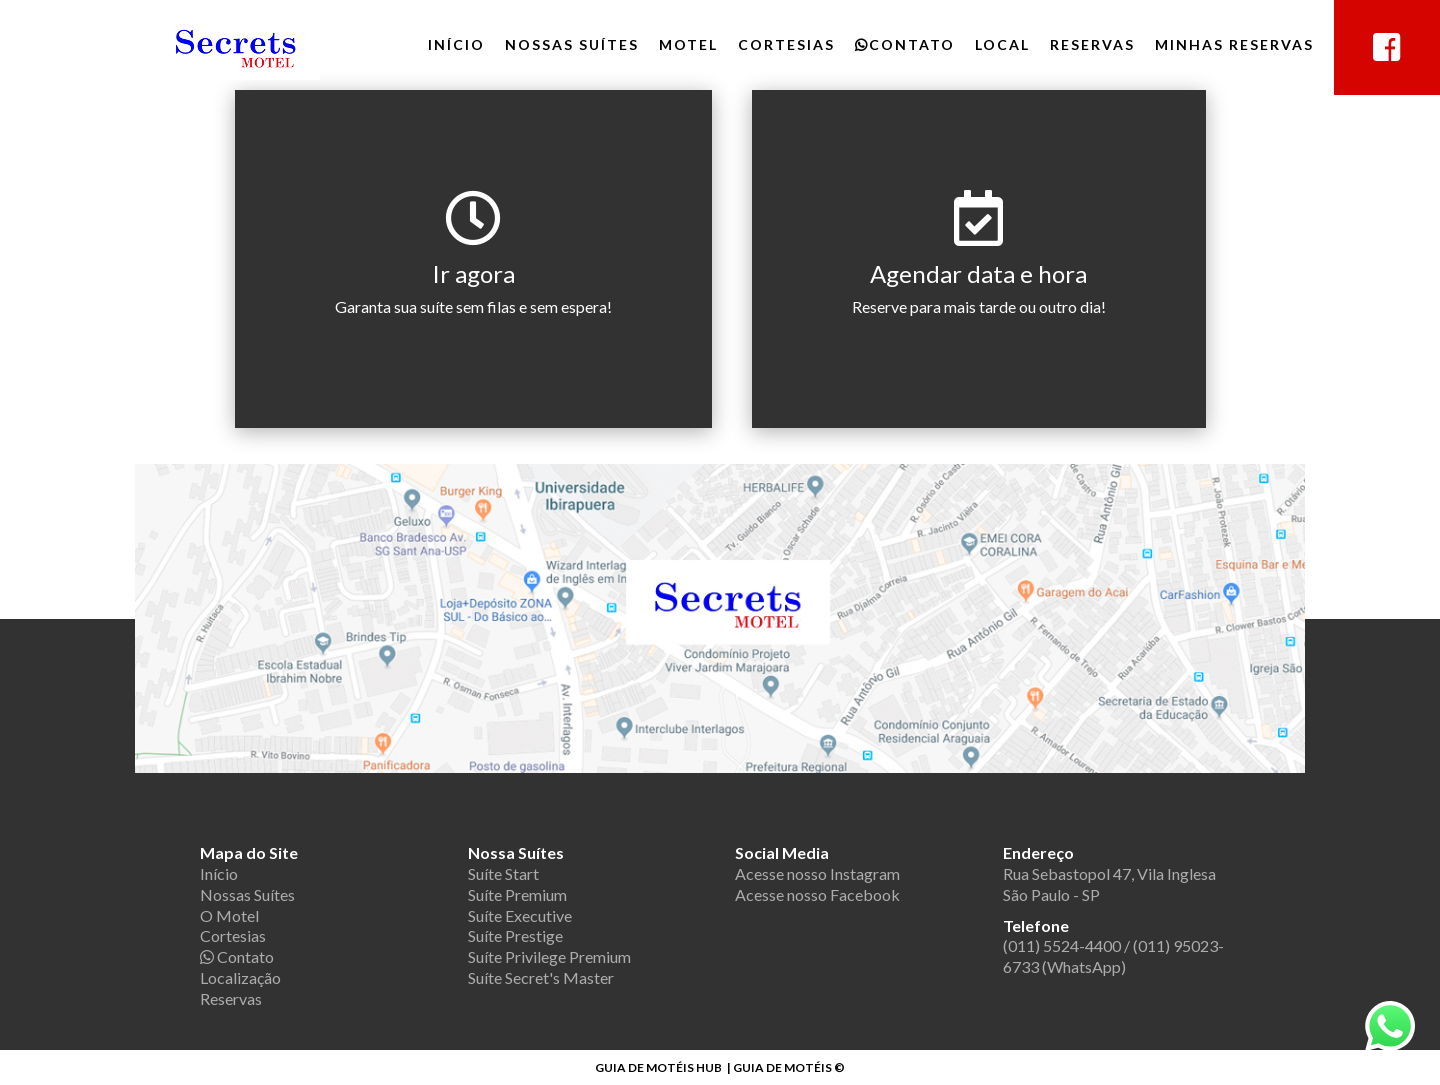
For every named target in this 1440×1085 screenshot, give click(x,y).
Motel (688, 44)
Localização (240, 977)
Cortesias (786, 44)
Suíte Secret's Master (541, 977)
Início (456, 44)
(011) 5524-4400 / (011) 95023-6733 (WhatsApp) (1113, 956)
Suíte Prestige (515, 935)
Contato (905, 44)
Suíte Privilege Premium (549, 956)
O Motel (229, 915)
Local (1002, 44)
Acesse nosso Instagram (817, 873)
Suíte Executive (520, 915)
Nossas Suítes (572, 44)
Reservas (1092, 44)
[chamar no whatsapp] (1390, 1045)
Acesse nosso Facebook (817, 894)
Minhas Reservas (1234, 44)
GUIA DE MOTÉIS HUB (658, 1067)
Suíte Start (503, 873)
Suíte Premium (517, 894)
